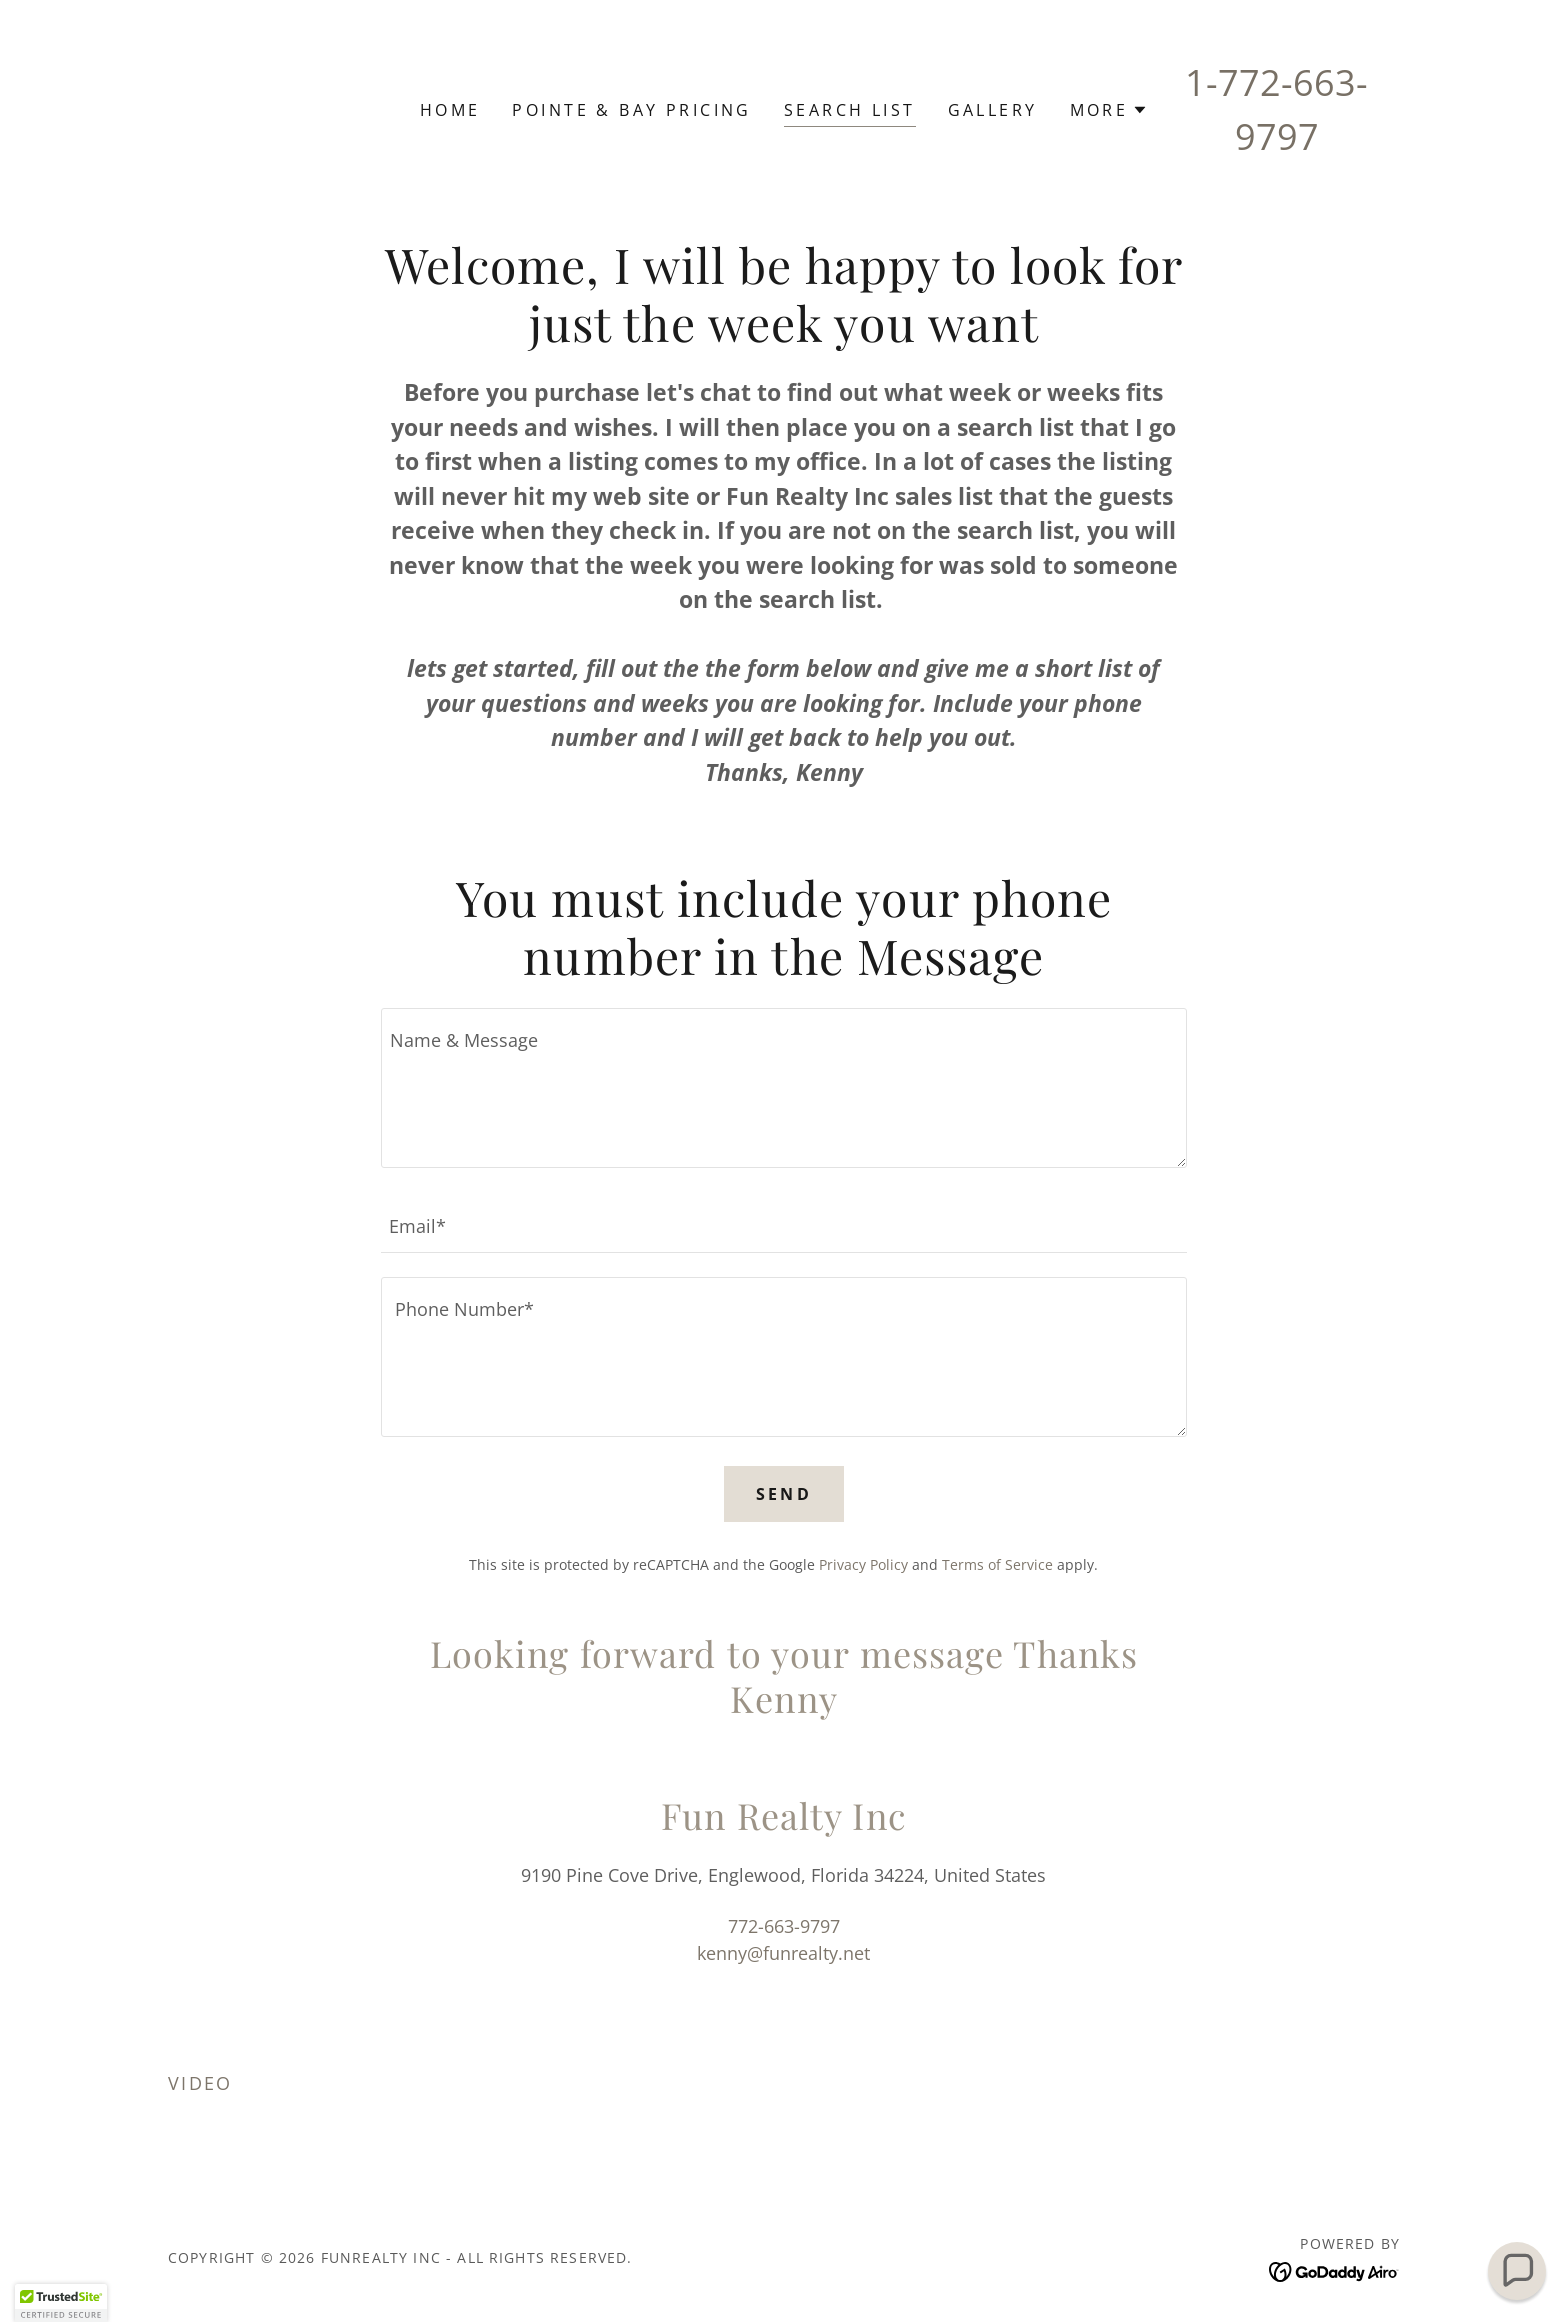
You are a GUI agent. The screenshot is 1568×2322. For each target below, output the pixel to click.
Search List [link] (850, 110)
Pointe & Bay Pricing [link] (631, 110)
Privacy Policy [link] (863, 1564)
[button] (1109, 110)
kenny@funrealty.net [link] (783, 1953)
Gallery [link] (993, 110)
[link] (1334, 2270)
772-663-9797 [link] (784, 1926)
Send (784, 1494)
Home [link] (450, 110)
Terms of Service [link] (997, 1564)
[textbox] (783, 1088)
